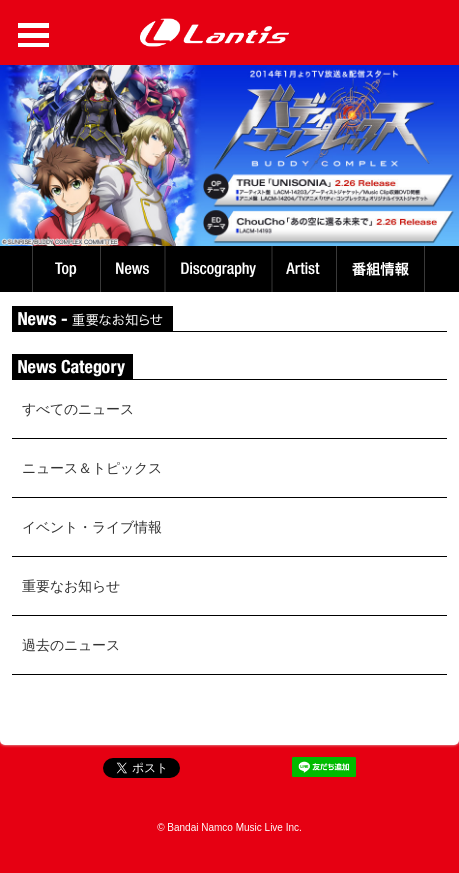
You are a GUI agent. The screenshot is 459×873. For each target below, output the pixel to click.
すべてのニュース (78, 409)
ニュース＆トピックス (92, 468)
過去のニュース (71, 645)
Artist (306, 269)
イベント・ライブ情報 (92, 527)
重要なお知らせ (71, 586)
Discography (220, 269)
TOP (65, 269)
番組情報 (383, 269)
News (132, 269)
